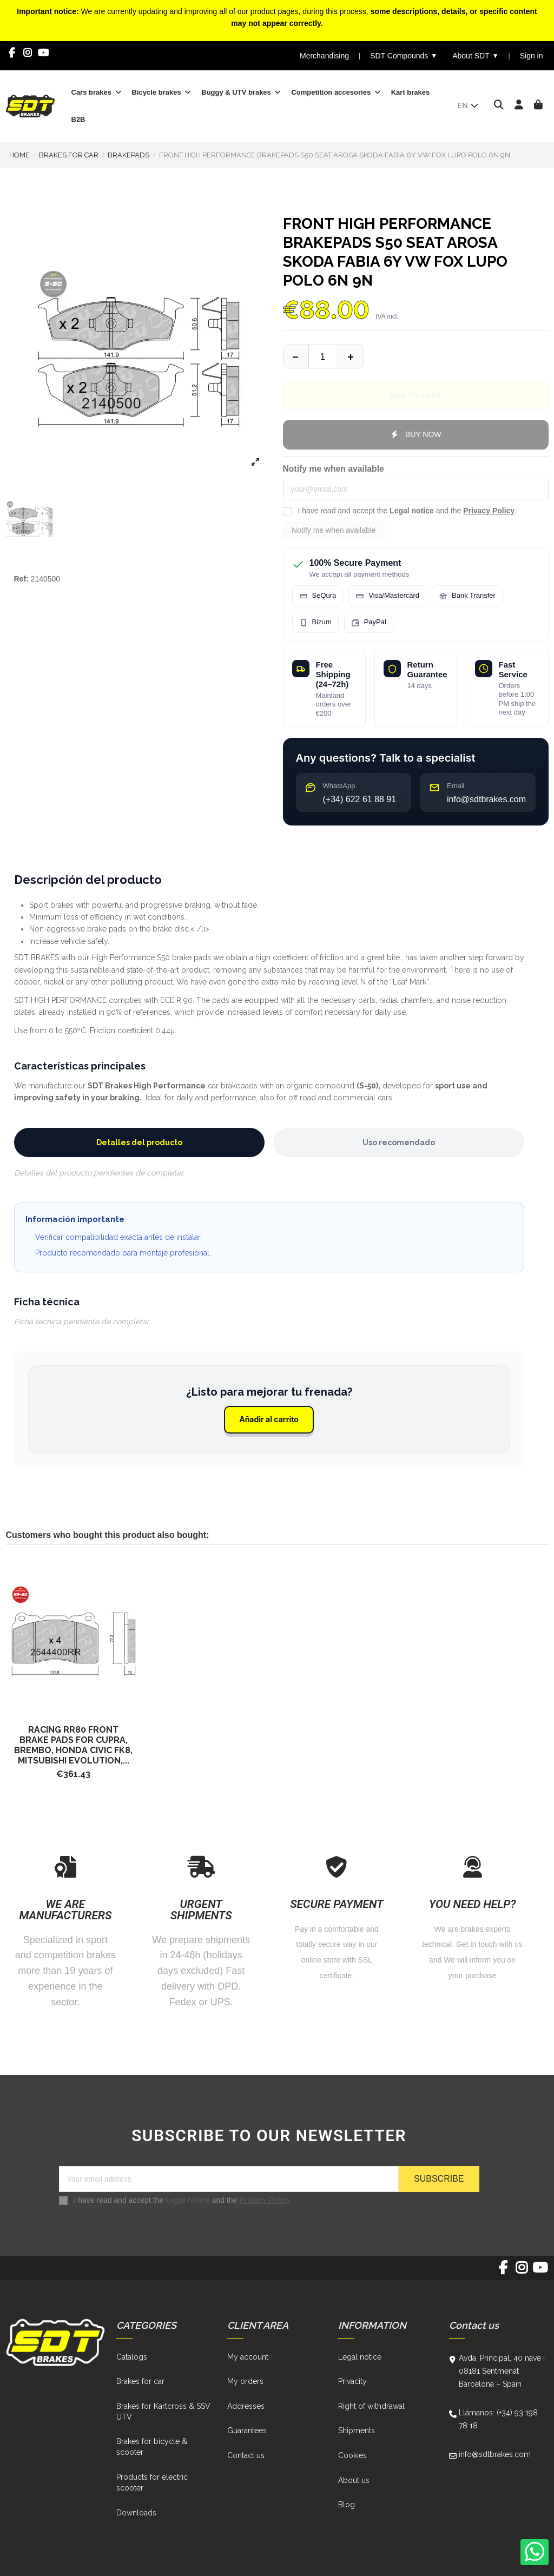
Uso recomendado (398, 1142)
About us (354, 2480)
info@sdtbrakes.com (495, 2454)
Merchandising (324, 55)
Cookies (352, 2455)
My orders (245, 2381)
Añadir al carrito (269, 1419)
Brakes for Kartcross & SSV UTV (163, 2411)
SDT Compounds (403, 56)
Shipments (356, 2430)
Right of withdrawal (371, 2406)
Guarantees (247, 2430)
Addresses (246, 2406)
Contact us (246, 2455)
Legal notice (412, 510)
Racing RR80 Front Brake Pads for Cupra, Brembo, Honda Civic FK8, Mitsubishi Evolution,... (73, 1745)
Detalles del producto (139, 1142)
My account (247, 2357)
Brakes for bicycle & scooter (151, 2446)
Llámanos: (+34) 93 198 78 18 (498, 2419)
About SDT (475, 56)
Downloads (136, 2512)
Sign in (531, 55)
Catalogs (131, 2357)
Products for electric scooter (152, 2482)
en (468, 105)
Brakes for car (140, 2381)
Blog (346, 2504)
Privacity (352, 2381)
